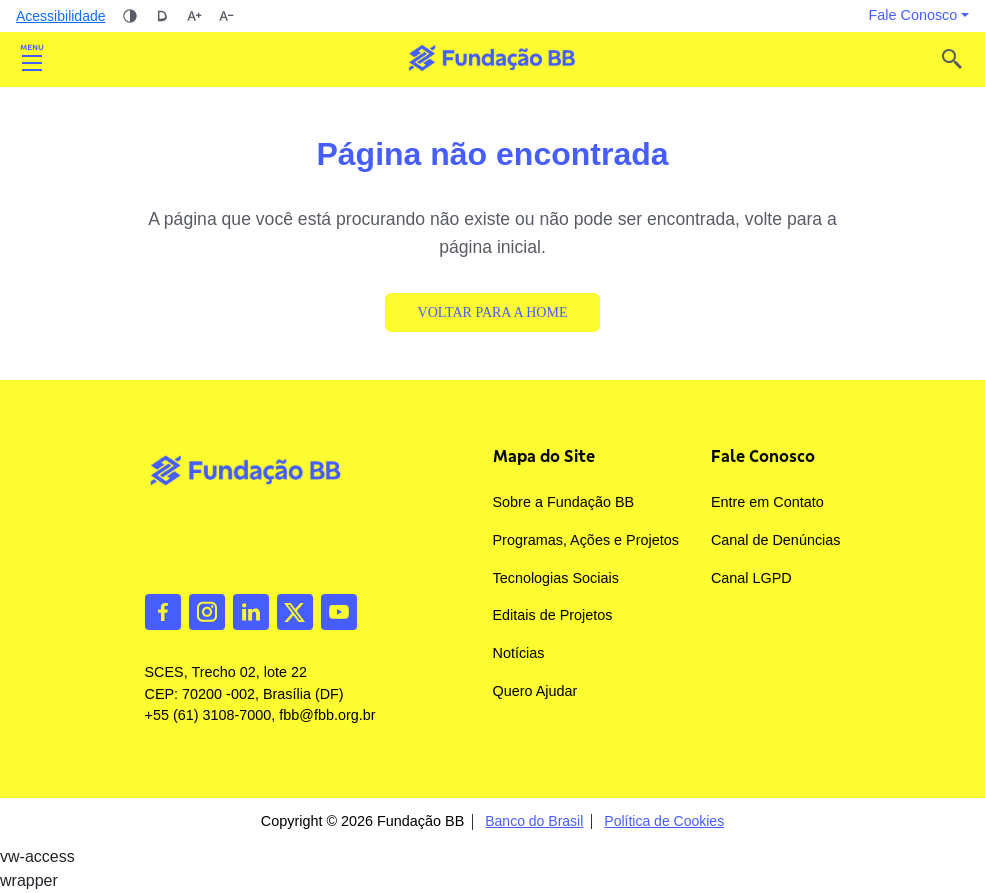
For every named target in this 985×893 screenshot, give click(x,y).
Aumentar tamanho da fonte (194, 16)
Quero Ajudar (535, 691)
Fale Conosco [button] (913, 15)
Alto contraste (130, 16)
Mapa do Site (544, 456)
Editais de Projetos (553, 615)
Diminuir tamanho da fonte (226, 16)
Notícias (519, 653)
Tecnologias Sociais (556, 578)
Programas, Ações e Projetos (586, 540)
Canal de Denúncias (776, 540)
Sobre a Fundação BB (564, 502)
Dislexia (162, 16)
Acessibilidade (61, 16)
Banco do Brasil (534, 821)
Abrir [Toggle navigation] (32, 59)
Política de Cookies (664, 821)
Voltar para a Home (493, 312)
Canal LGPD (751, 578)
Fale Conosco (763, 456)
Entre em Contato (767, 502)
